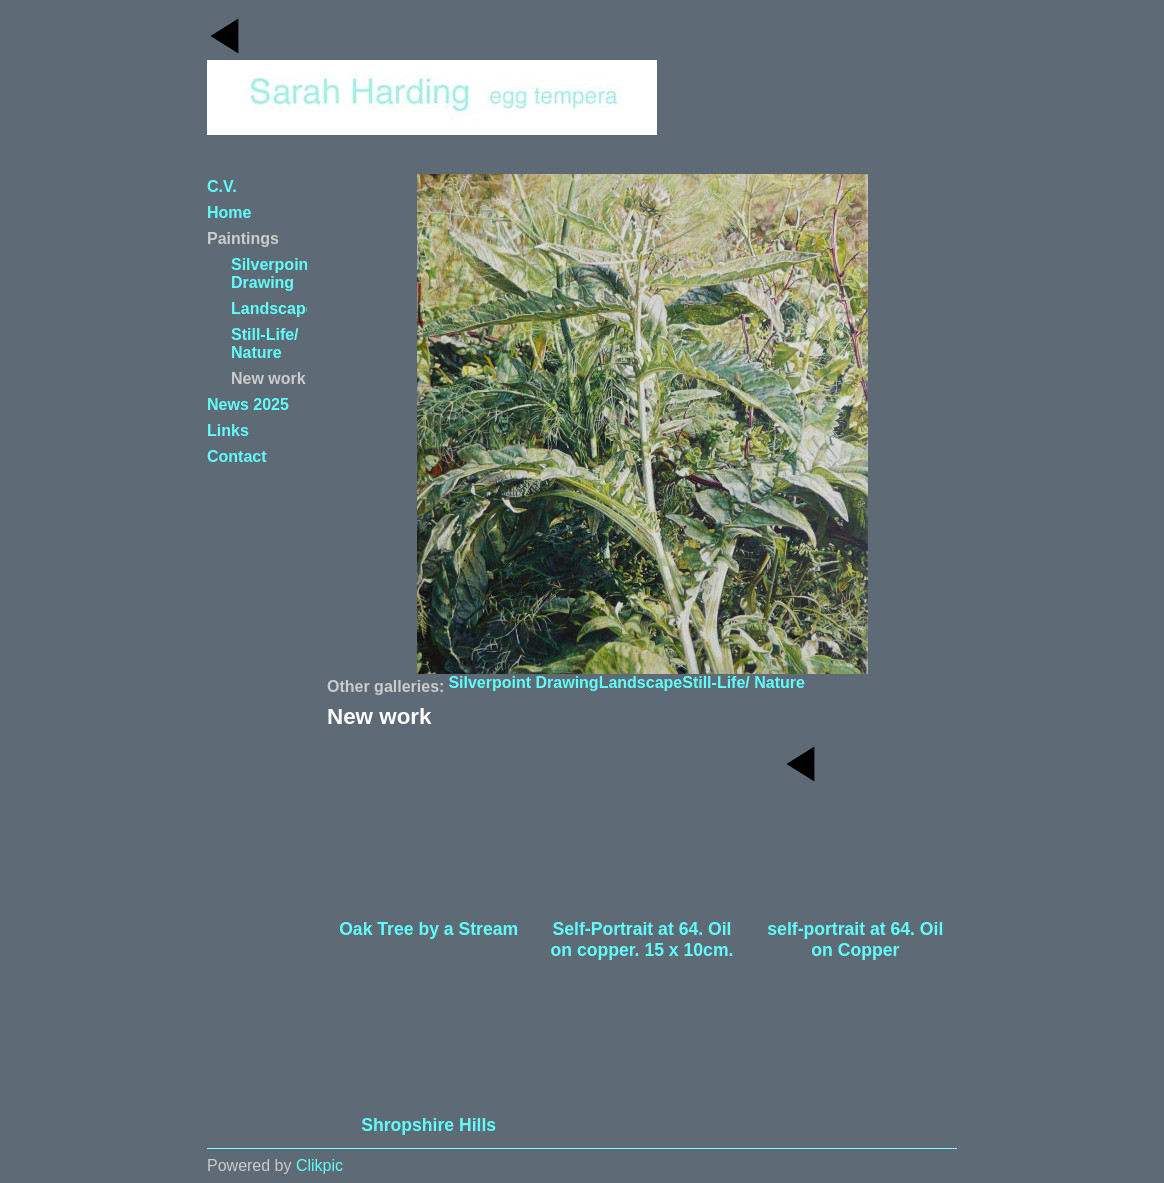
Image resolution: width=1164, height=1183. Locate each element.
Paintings (243, 238)
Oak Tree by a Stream (428, 929)
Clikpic (319, 1165)
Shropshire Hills (428, 1125)
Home (229, 212)
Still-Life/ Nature (743, 682)
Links (228, 430)
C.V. (222, 186)
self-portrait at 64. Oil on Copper (855, 939)
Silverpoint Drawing (523, 682)
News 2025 (248, 404)
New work (268, 378)
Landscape (641, 682)
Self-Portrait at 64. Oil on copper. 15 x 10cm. (642, 939)
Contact (237, 456)
